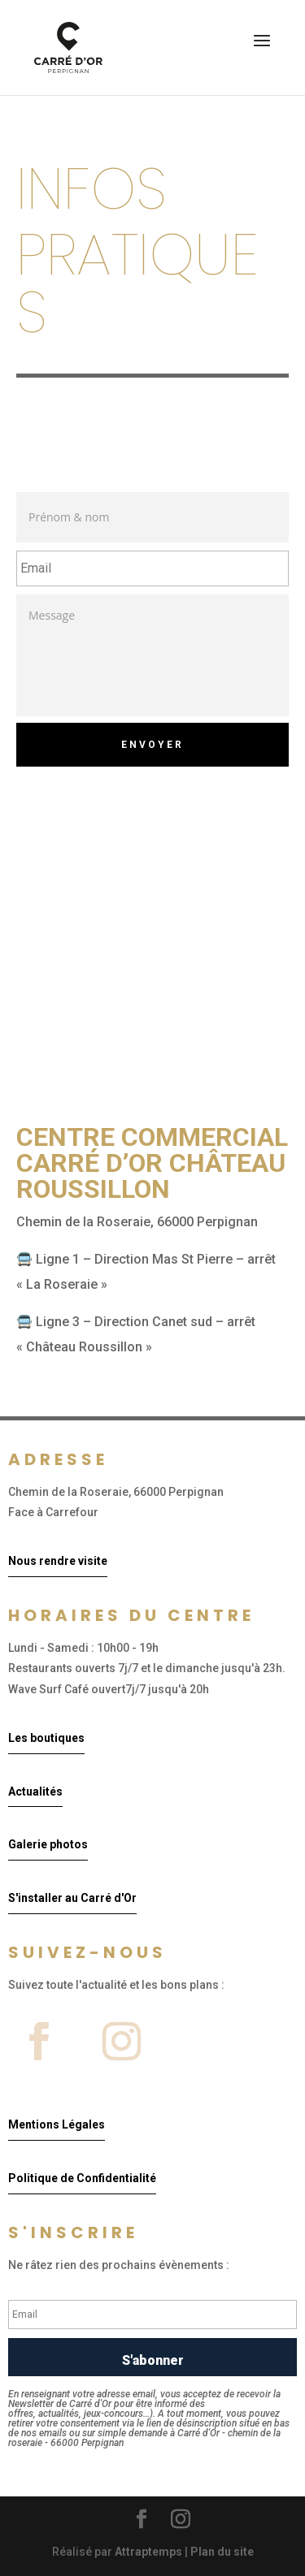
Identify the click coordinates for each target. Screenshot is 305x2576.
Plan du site (222, 2551)
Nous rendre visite (57, 1560)
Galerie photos (48, 1844)
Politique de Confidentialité (82, 2178)
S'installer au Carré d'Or (72, 1897)
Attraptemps (148, 2551)
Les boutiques (46, 1737)
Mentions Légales (56, 2124)
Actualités (35, 1791)
